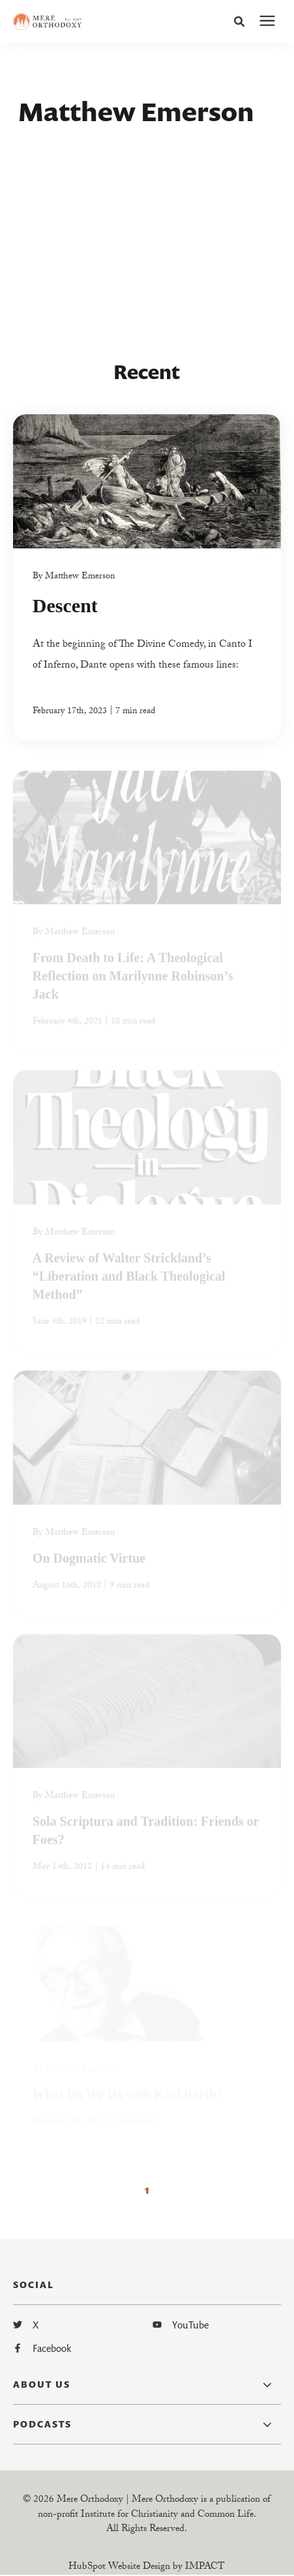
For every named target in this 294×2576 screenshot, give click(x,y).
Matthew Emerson (80, 577)
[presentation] (267, 21)
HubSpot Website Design (119, 2567)
